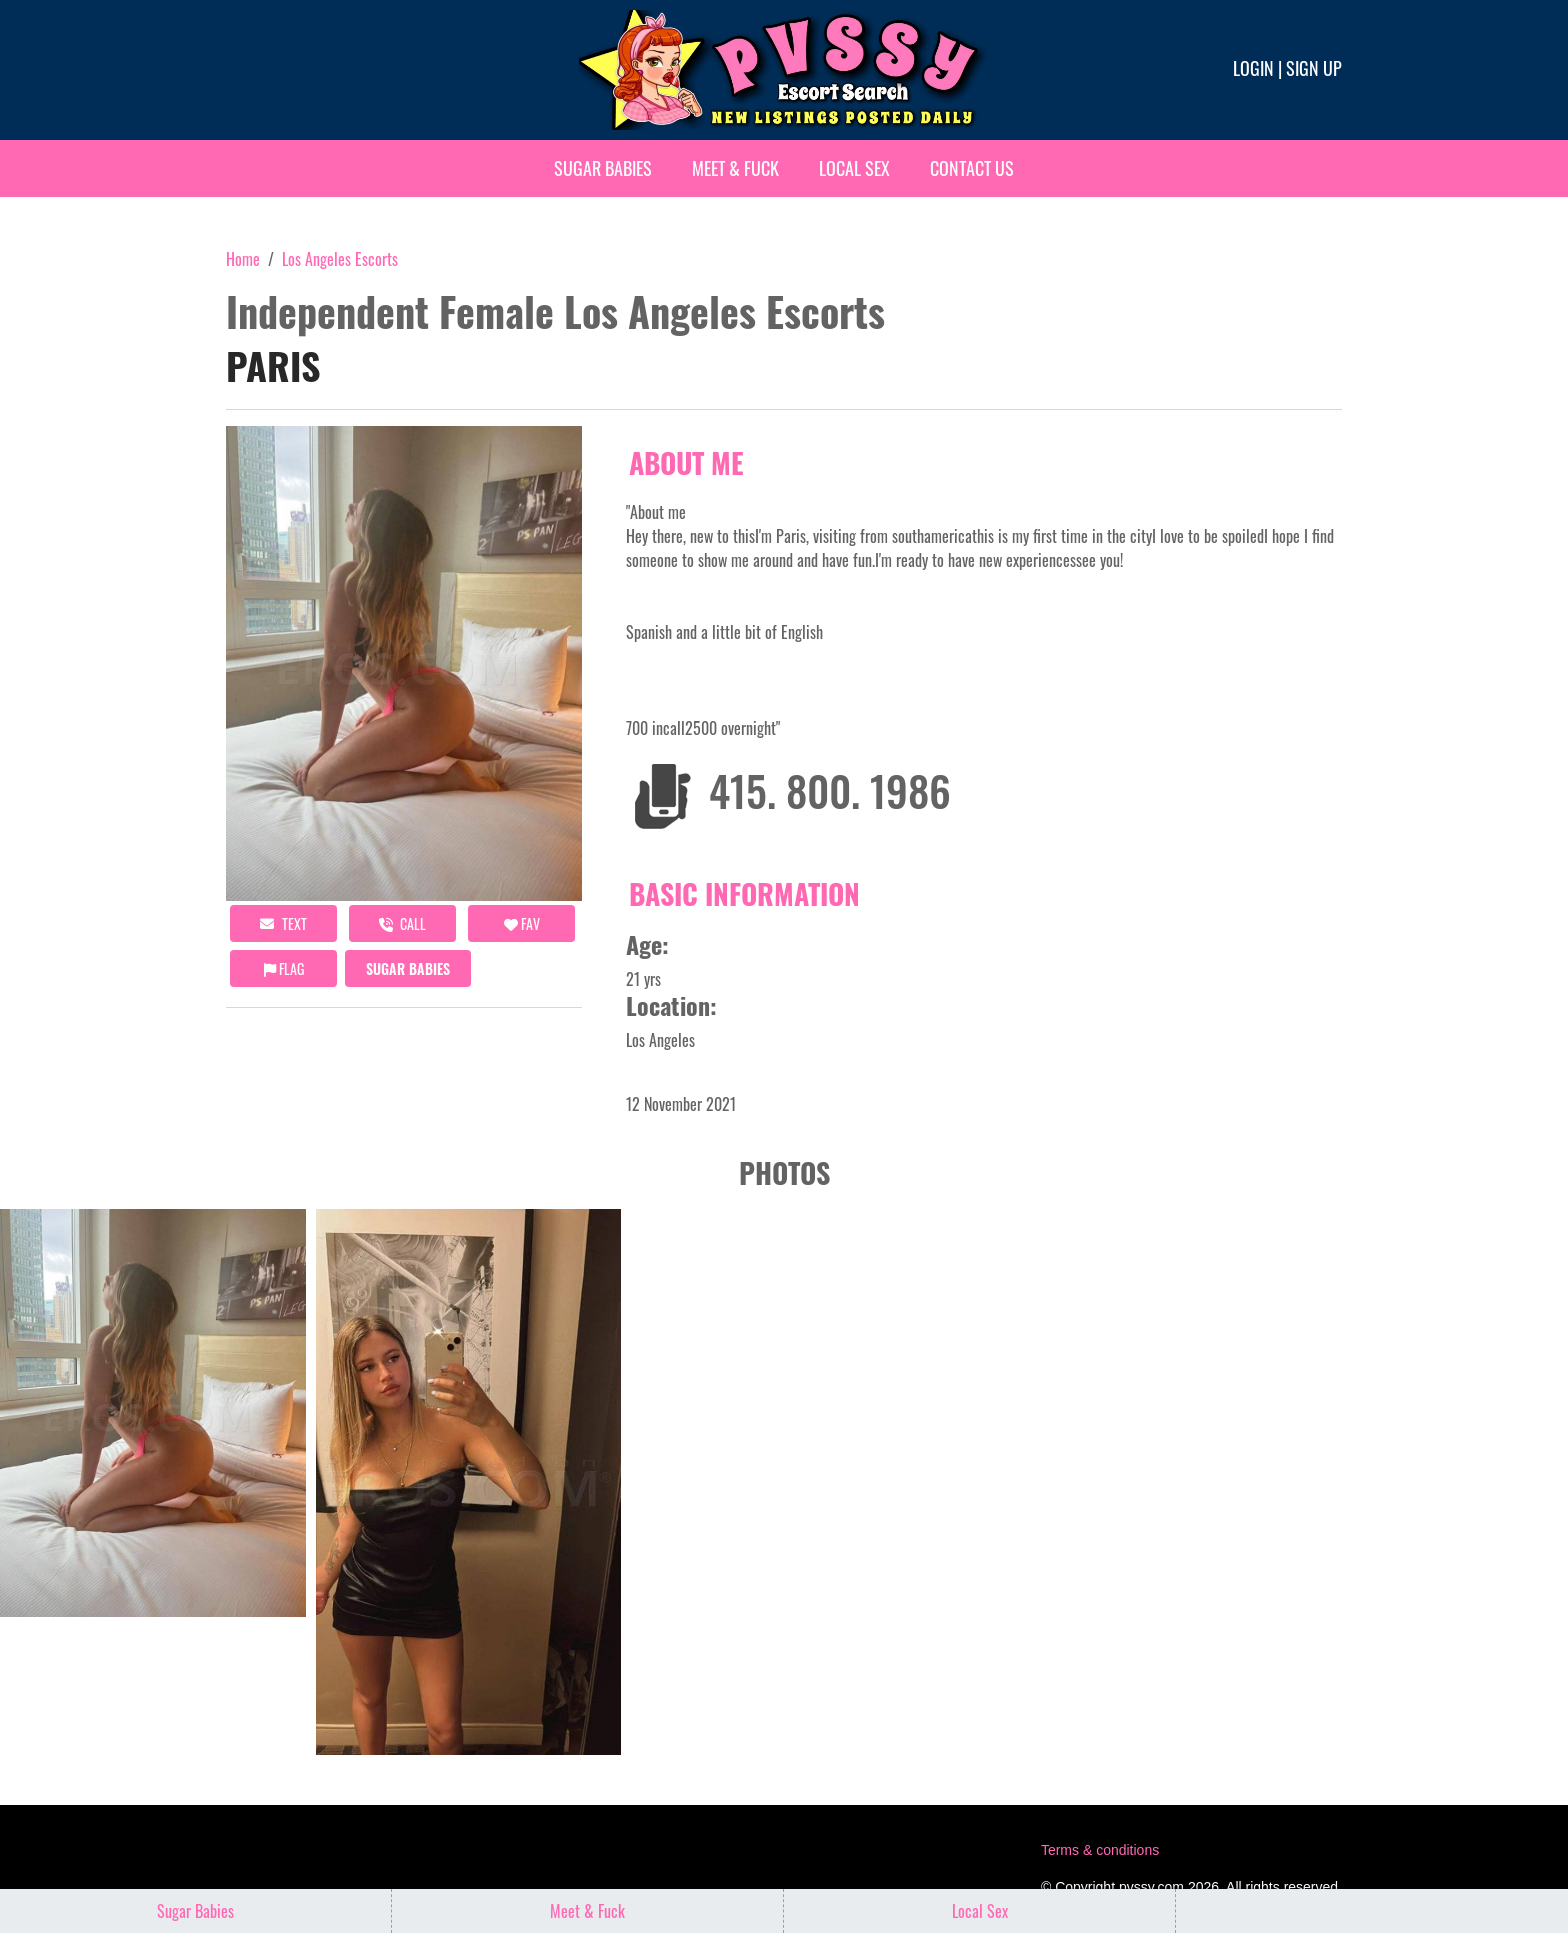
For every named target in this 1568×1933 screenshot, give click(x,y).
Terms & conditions (1100, 1850)
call (402, 923)
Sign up (1314, 68)
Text (283, 923)
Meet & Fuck (735, 168)
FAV (522, 923)
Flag (284, 968)
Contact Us (972, 168)
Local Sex (854, 168)
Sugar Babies (603, 168)
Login (1253, 68)
